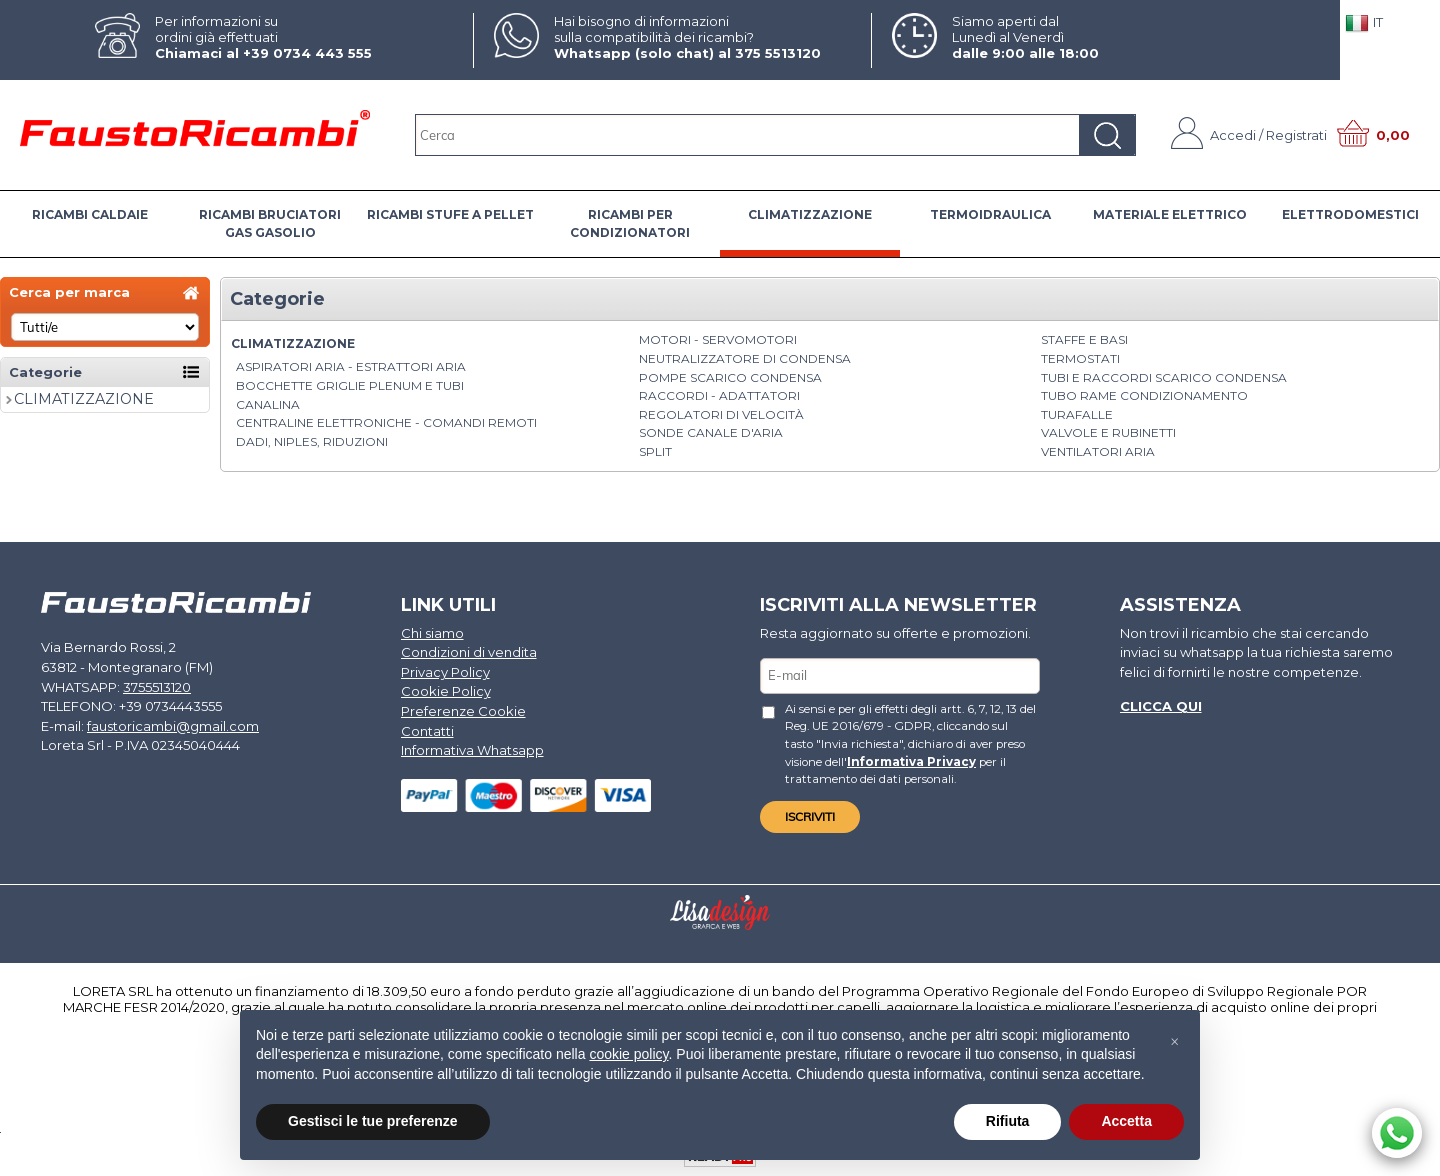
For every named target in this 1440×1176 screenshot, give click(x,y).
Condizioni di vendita (469, 652)
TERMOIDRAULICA (990, 214)
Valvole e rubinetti (1108, 432)
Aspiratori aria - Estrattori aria (351, 366)
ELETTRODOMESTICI (1350, 214)
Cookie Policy (446, 691)
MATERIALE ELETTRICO (1170, 214)
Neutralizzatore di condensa (745, 358)
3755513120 (157, 686)
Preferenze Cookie (463, 711)
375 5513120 (778, 53)
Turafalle (1077, 414)
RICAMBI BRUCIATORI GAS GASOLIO (270, 223)
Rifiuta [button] (1008, 1121)
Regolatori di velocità (721, 414)
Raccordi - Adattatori (719, 395)
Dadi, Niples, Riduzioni (312, 441)
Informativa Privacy (911, 761)
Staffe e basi (1084, 339)
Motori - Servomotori (718, 339)
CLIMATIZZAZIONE (810, 214)
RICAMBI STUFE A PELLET (450, 214)
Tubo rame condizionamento (1144, 395)
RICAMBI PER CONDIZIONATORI (630, 223)
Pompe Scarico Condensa (730, 377)
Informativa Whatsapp (472, 750)
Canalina (268, 404)
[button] (1174, 1042)
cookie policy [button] (628, 1054)
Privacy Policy (445, 672)
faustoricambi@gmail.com (173, 725)
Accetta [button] (1126, 1121)
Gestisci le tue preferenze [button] (373, 1121)
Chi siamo (432, 633)
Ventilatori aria (1098, 451)
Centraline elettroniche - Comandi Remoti (386, 422)
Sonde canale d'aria (711, 432)
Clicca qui (1161, 706)
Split (655, 451)
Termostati (1080, 358)
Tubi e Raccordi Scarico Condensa (1164, 377)
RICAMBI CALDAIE (90, 214)
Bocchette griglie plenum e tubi (350, 385)
